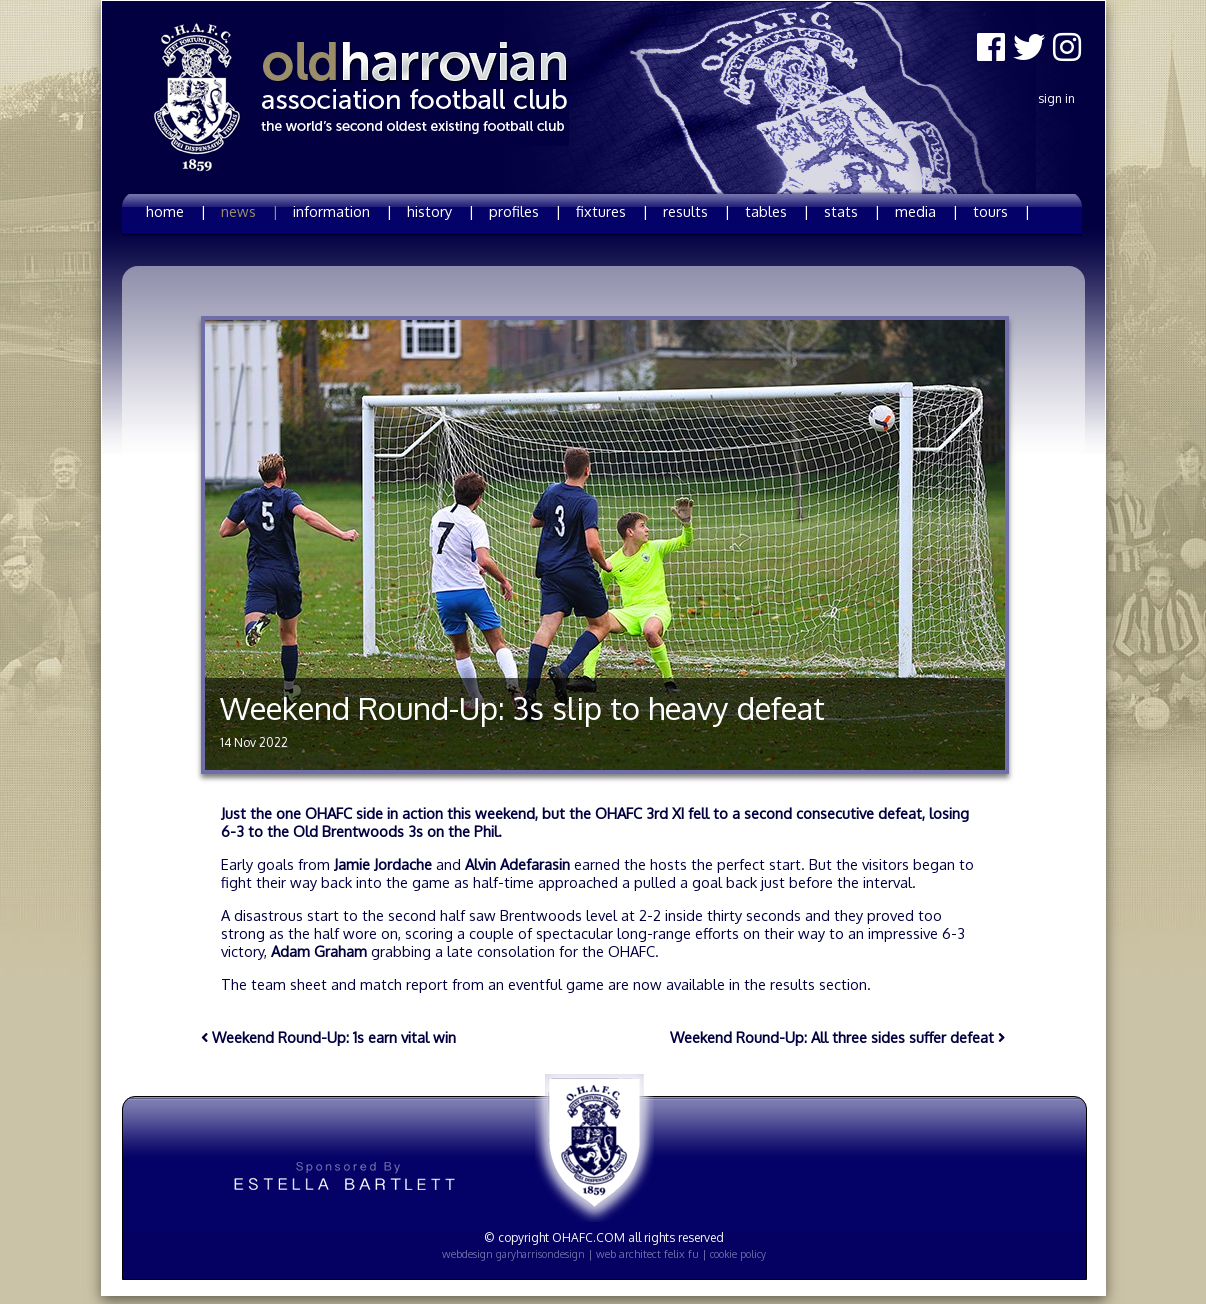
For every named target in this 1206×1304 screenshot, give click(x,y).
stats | (852, 211)
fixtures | (612, 211)
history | (440, 211)
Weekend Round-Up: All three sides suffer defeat (837, 1037)
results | (696, 211)
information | (342, 211)
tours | (1001, 211)
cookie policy (738, 1254)
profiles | (525, 211)
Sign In (1056, 98)
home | (176, 211)
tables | (777, 211)
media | (926, 211)
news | (249, 211)
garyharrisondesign (540, 1254)
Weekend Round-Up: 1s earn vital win (328, 1037)
